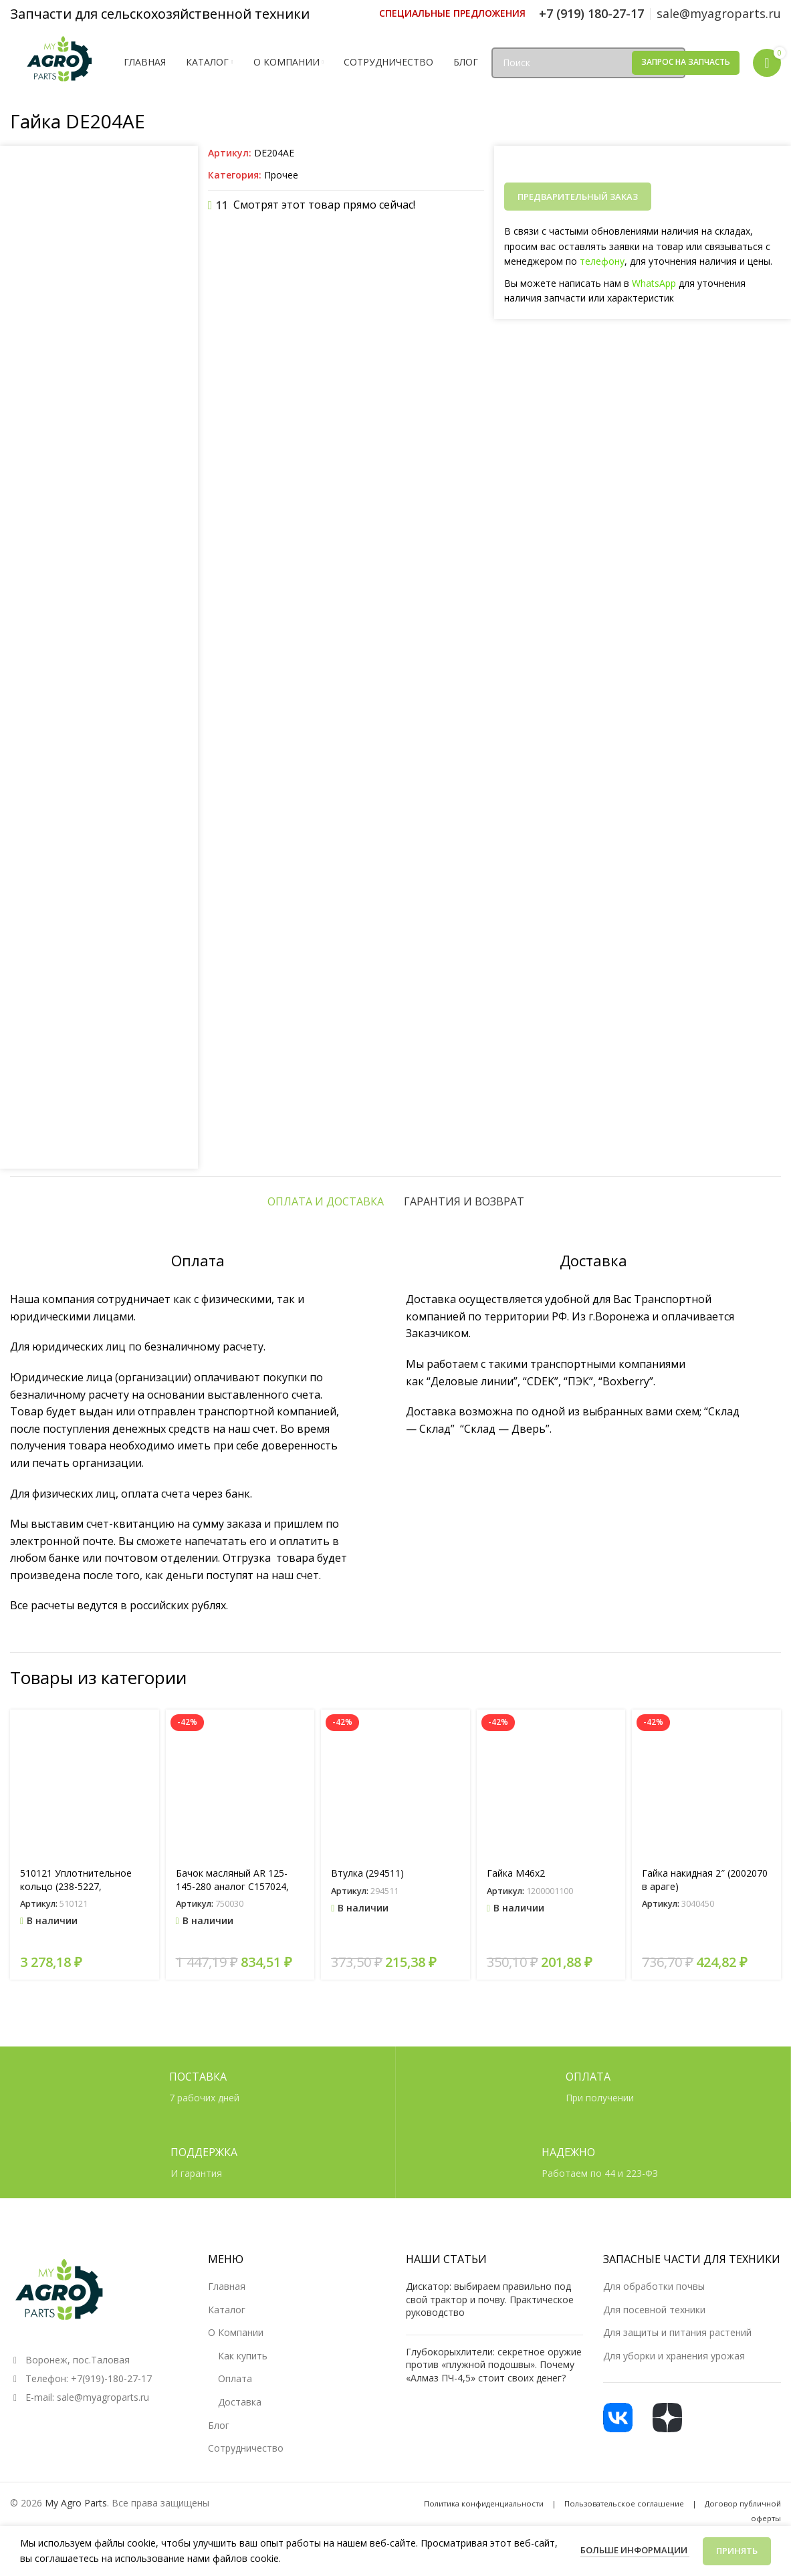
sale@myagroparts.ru (103, 2397)
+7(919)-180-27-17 (111, 2378)
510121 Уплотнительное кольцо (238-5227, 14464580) (76, 1886)
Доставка (239, 2401)
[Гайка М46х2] (551, 1784)
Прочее (281, 174)
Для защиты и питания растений (677, 2332)
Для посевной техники (654, 2309)
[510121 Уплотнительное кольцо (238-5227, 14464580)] (84, 1784)
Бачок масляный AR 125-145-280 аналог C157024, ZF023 (232, 1886)
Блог (218, 2425)
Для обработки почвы (654, 2286)
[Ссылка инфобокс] (452, 13)
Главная (226, 2286)
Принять (737, 2551)
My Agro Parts (76, 2502)
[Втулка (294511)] (395, 1784)
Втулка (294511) (367, 1873)
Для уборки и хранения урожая (674, 2355)
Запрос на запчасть (685, 62)
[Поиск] (588, 62)
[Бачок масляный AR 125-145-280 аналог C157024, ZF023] (240, 1784)
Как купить (242, 2355)
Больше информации (634, 2550)
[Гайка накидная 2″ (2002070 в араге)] (706, 1784)
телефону (602, 261)
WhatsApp (654, 283)
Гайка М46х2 (516, 1873)
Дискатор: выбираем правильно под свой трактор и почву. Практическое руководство (490, 2299)
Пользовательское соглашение (624, 2503)
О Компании (235, 2332)
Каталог (226, 2309)
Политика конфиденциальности (484, 2503)
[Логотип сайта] (60, 61)
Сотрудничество (246, 2448)
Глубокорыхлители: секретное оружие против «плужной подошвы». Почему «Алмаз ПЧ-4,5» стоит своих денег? (494, 2364)
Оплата (235, 2378)
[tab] (325, 1201)
